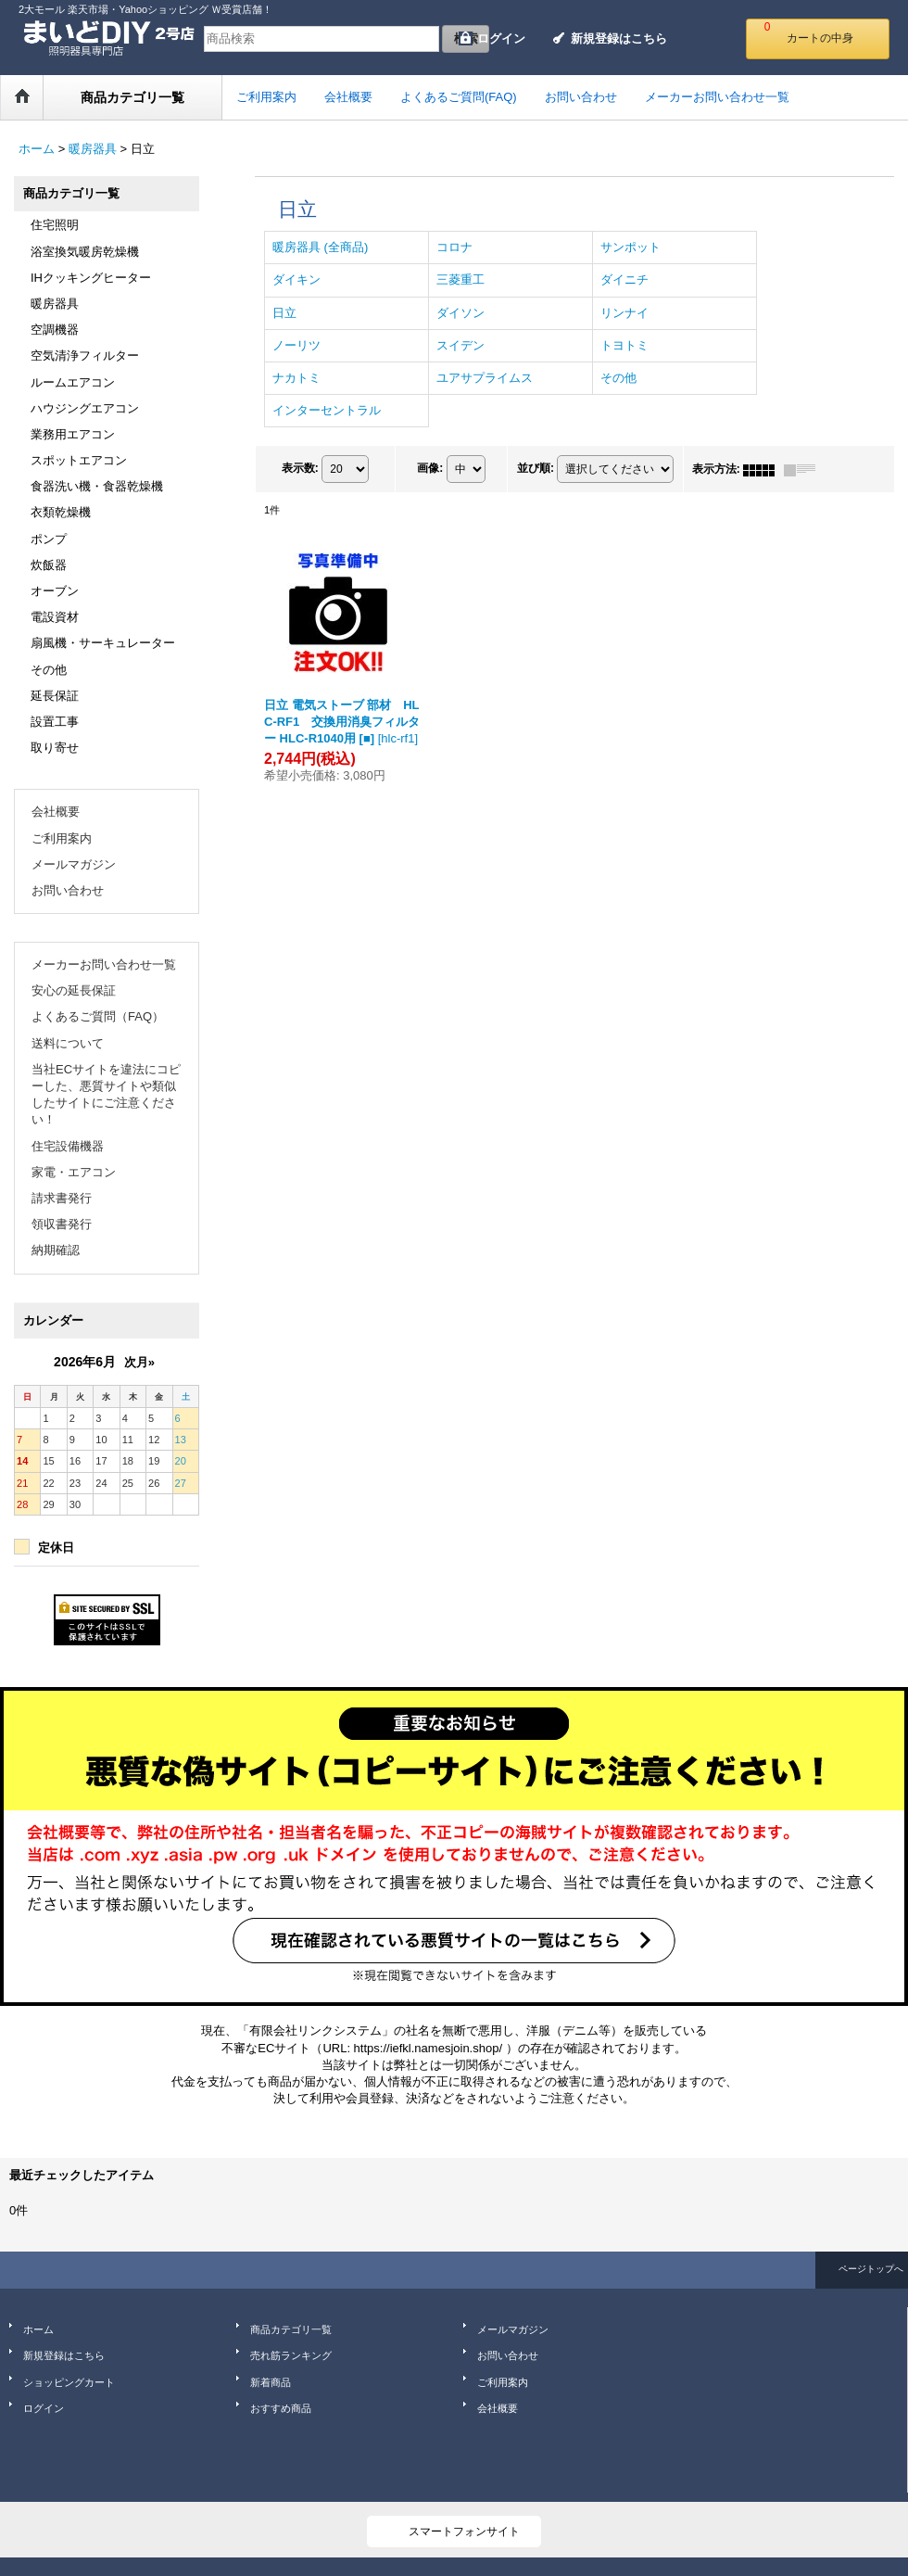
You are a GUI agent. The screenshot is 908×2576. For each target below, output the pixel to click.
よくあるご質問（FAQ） (98, 1016)
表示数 (300, 469)
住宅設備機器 (68, 1146)
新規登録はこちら (619, 38)
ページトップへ (871, 2269)
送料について (68, 1043)
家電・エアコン (74, 1172)
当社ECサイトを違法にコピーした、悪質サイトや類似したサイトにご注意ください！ (106, 1094)
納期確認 (56, 1250)
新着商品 (270, 2382)
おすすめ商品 (280, 2408)
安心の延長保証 (74, 990)
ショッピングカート (69, 2382)
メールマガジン (74, 864)
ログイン (501, 38)
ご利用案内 (62, 838)
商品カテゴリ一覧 (291, 2329)
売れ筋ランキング (291, 2355)
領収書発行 (62, 1224)
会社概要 (56, 811)
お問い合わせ (68, 890)
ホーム (38, 2329)
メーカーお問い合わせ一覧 (104, 964)
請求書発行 (62, 1198)
